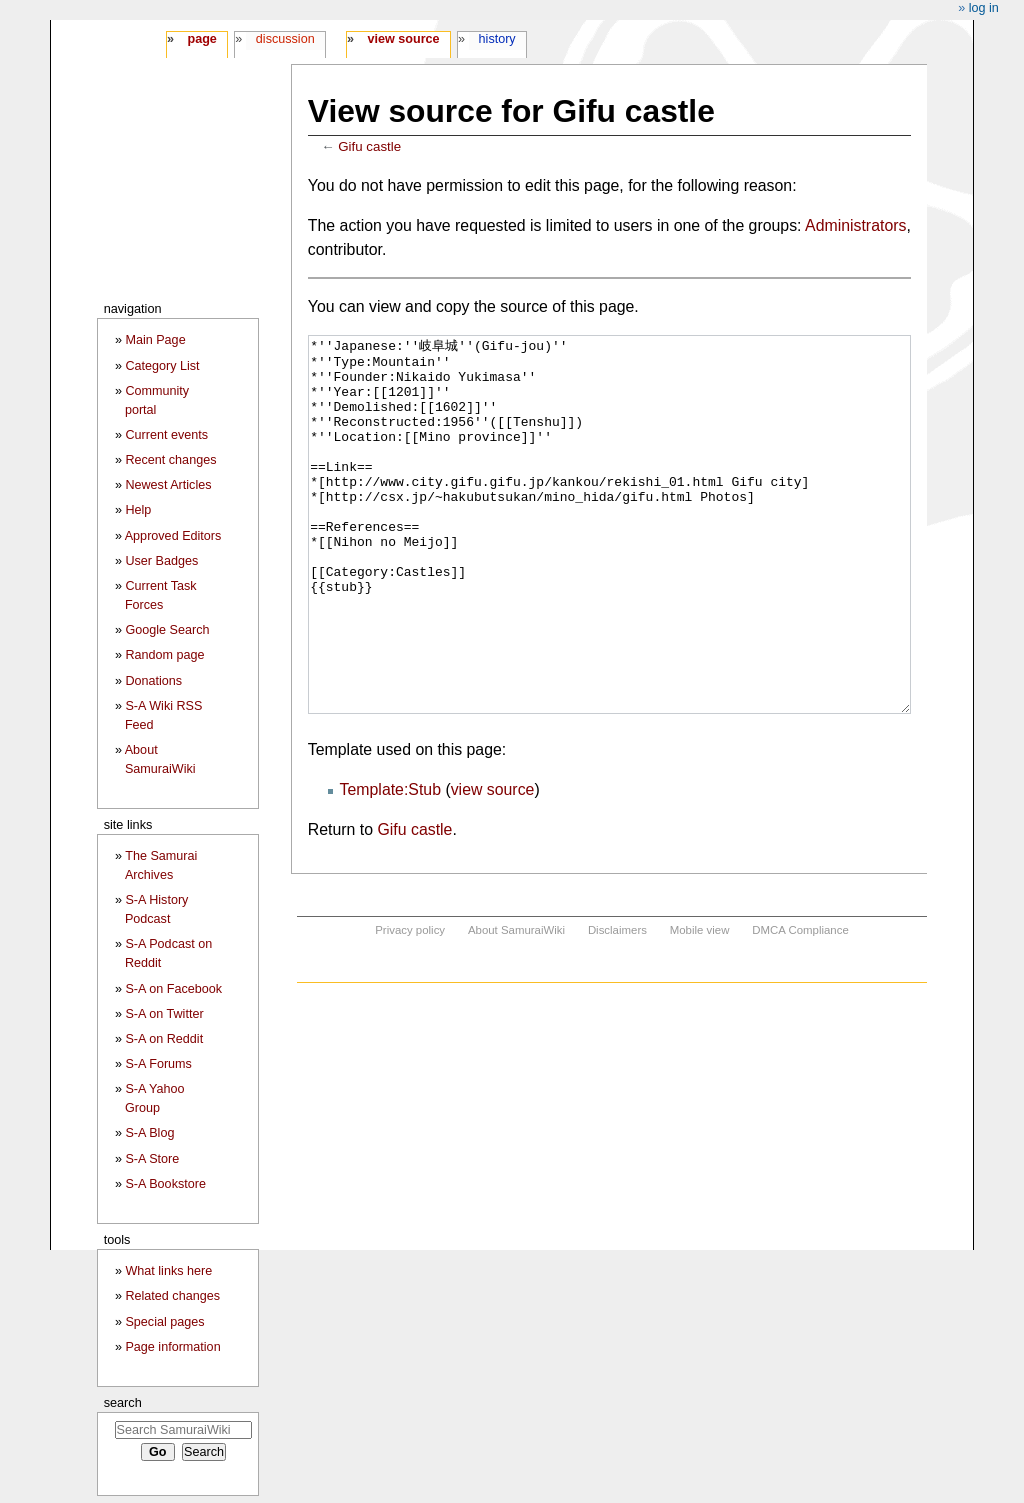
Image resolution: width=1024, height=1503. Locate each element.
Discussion (285, 39)
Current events (166, 435)
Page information (172, 1347)
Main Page (155, 340)
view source (493, 864)
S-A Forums (158, 1064)
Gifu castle (369, 146)
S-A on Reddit (164, 1039)
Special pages (164, 1322)
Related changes (172, 1296)
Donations (153, 681)
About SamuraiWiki (516, 1005)
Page (201, 39)
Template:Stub (390, 864)
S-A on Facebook (173, 989)
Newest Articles (168, 485)
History (497, 39)
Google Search (167, 630)
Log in (984, 8)
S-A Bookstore (165, 1184)
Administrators (855, 225)
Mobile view (700, 1005)
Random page (164, 655)
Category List (162, 366)
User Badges (161, 561)
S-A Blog (149, 1133)
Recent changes (170, 460)
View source (404, 39)
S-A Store (152, 1159)
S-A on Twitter (164, 1014)
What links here (168, 1271)
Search (123, 1402)
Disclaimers (617, 1005)
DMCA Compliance (800, 1005)
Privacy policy (410, 1005)
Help (138, 510)
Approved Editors (173, 536)
